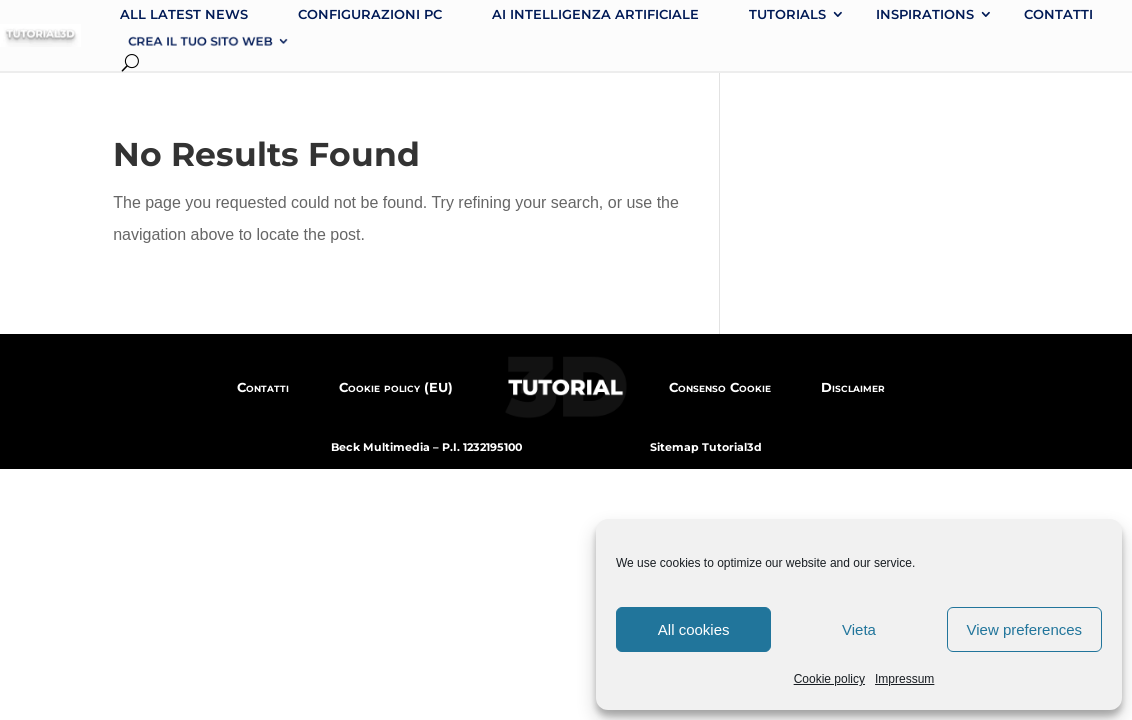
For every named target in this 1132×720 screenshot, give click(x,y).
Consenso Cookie (720, 387)
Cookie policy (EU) (396, 387)
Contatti (1058, 14)
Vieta (859, 629)
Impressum (904, 679)
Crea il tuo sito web (200, 41)
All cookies (694, 629)
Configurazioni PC (370, 14)
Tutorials (787, 14)
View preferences (1025, 629)
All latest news (184, 14)
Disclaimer (853, 387)
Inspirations (925, 14)
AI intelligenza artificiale (595, 14)
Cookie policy (829, 679)
